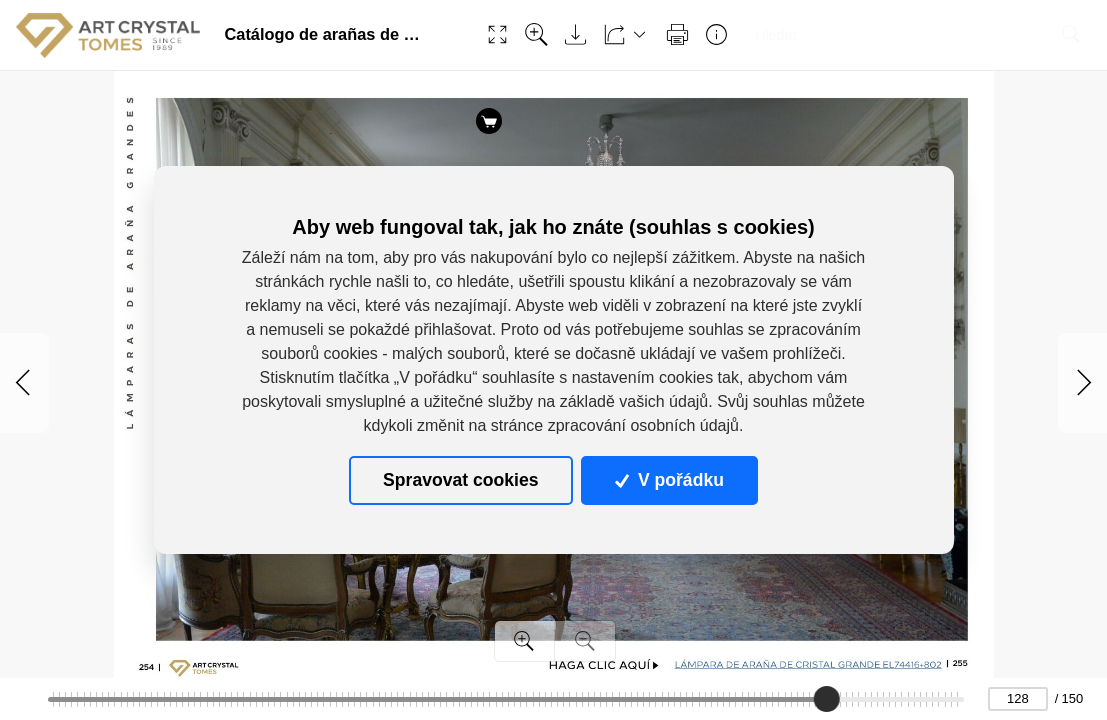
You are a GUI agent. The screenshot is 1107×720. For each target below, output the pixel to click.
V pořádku (669, 480)
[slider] (827, 699)
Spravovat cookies (460, 480)
